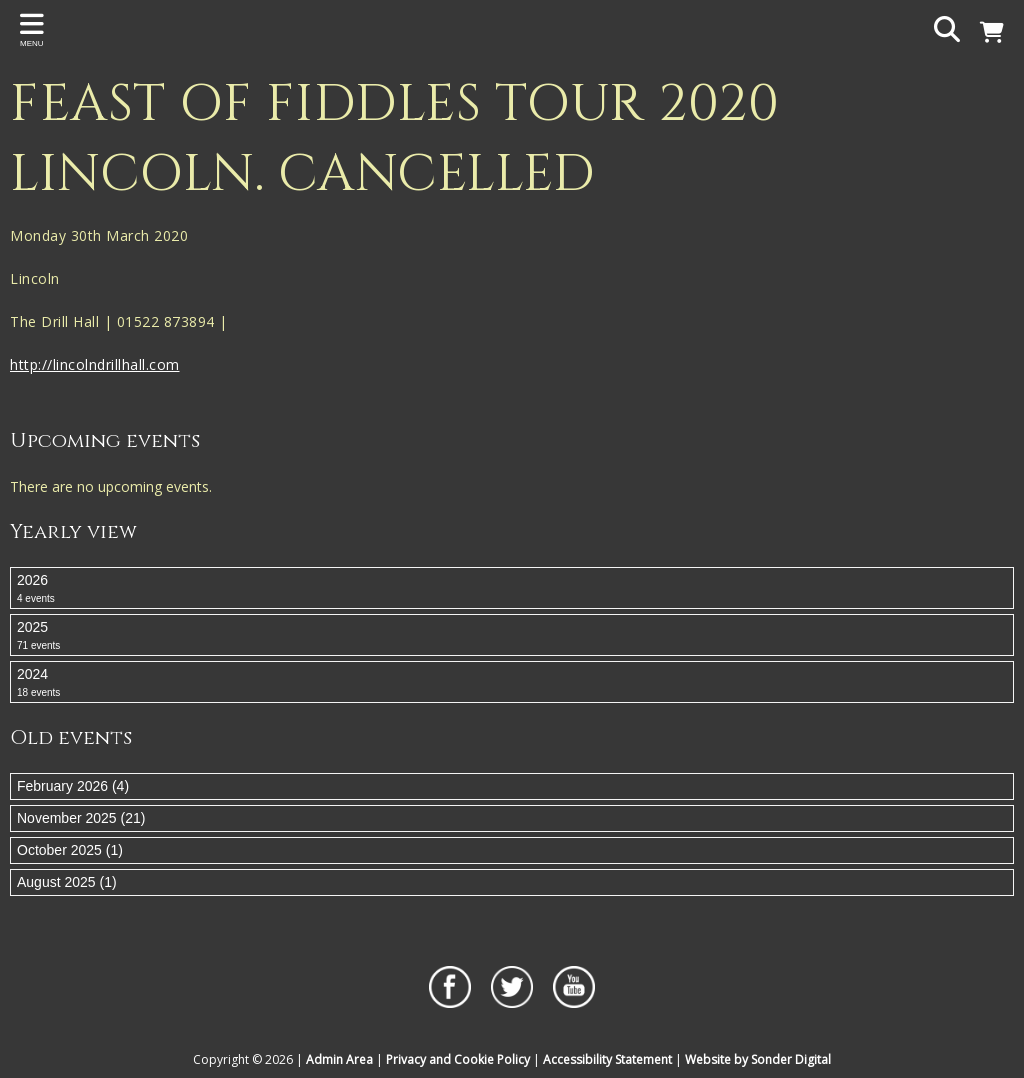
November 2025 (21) (81, 818)
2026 (512, 589)
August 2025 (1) (67, 882)
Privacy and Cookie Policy (458, 1059)
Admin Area (339, 1059)
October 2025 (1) (70, 850)
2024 (512, 683)
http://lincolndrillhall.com (95, 364)
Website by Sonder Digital (758, 1059)
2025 (512, 636)
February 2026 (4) (73, 786)
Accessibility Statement (607, 1059)
